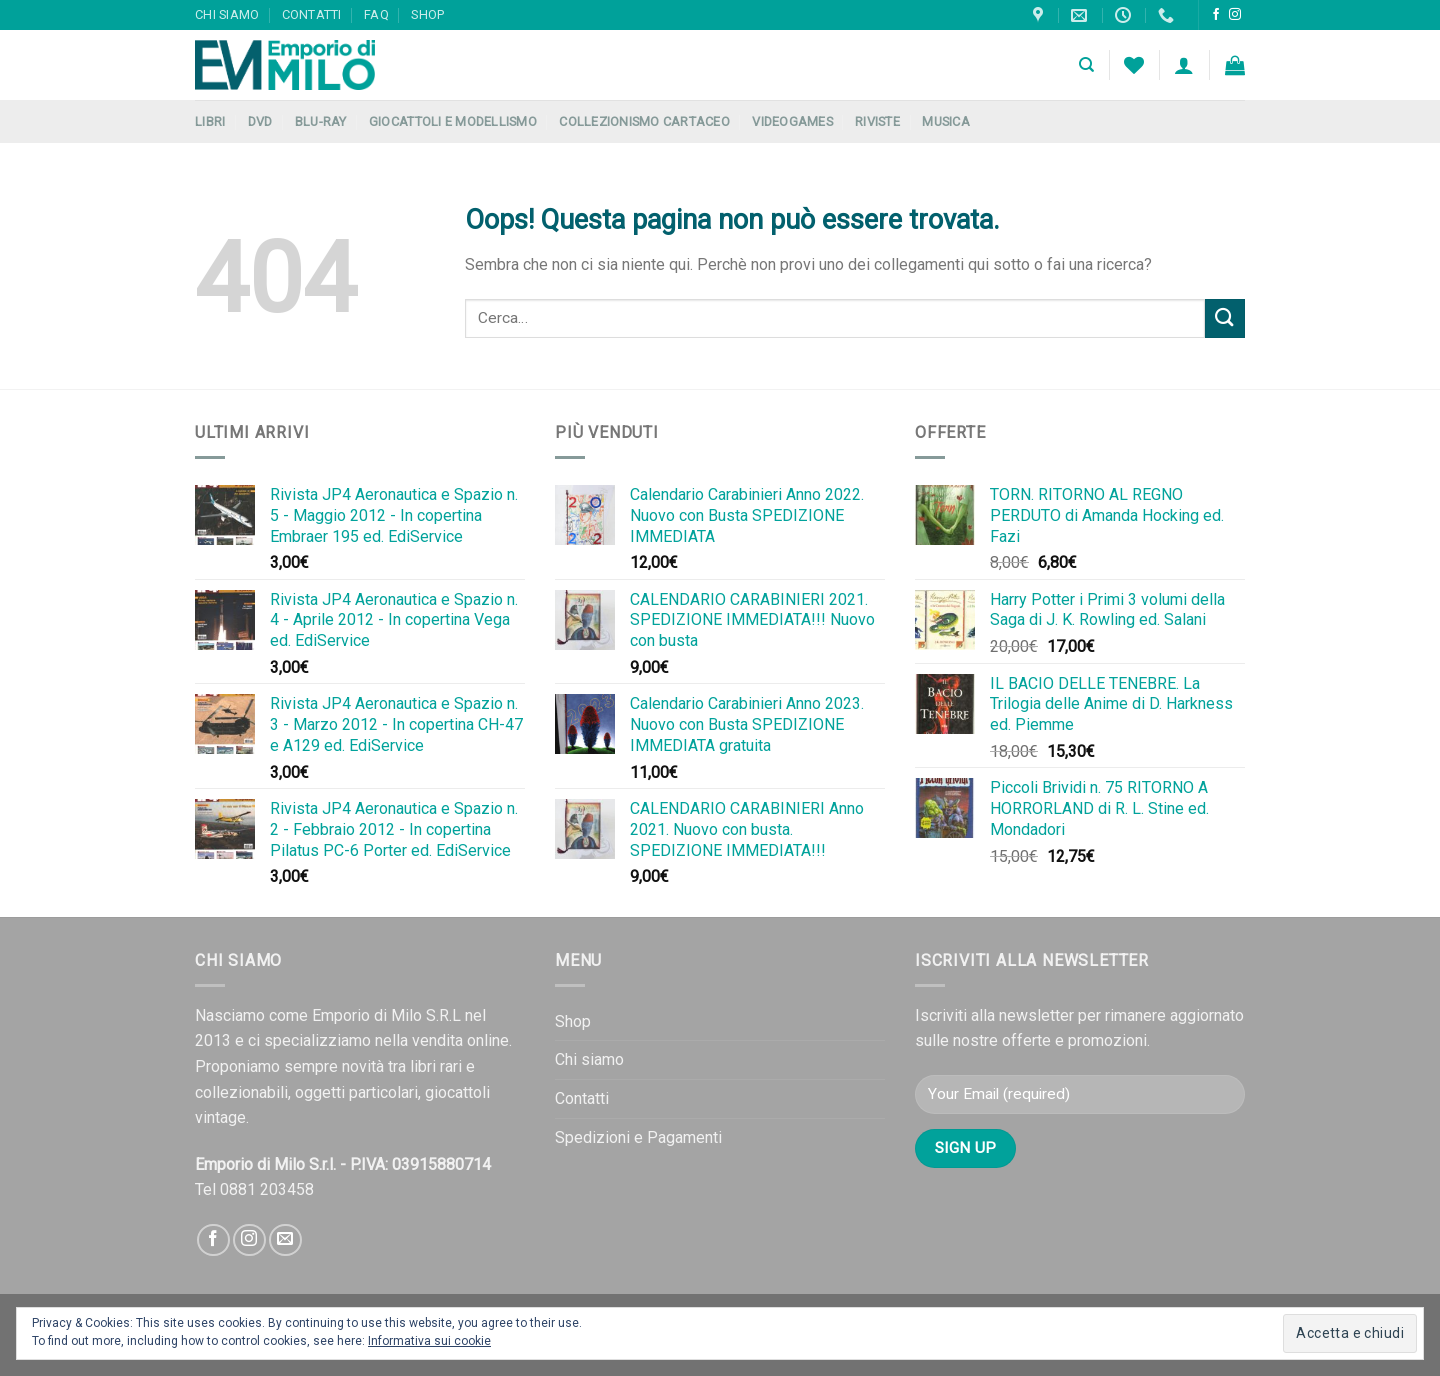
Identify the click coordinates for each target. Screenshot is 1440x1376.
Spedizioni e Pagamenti (638, 1137)
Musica (946, 121)
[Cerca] (1086, 65)
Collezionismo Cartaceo (644, 121)
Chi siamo (227, 14)
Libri (210, 121)
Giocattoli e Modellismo (453, 121)
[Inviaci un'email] (285, 1240)
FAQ (376, 14)
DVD (260, 121)
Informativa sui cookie (429, 1341)
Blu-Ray (321, 121)
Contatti (312, 14)
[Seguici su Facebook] (1216, 15)
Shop (427, 14)
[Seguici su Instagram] (1235, 15)
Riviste (877, 121)
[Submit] (1225, 318)
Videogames (792, 121)
